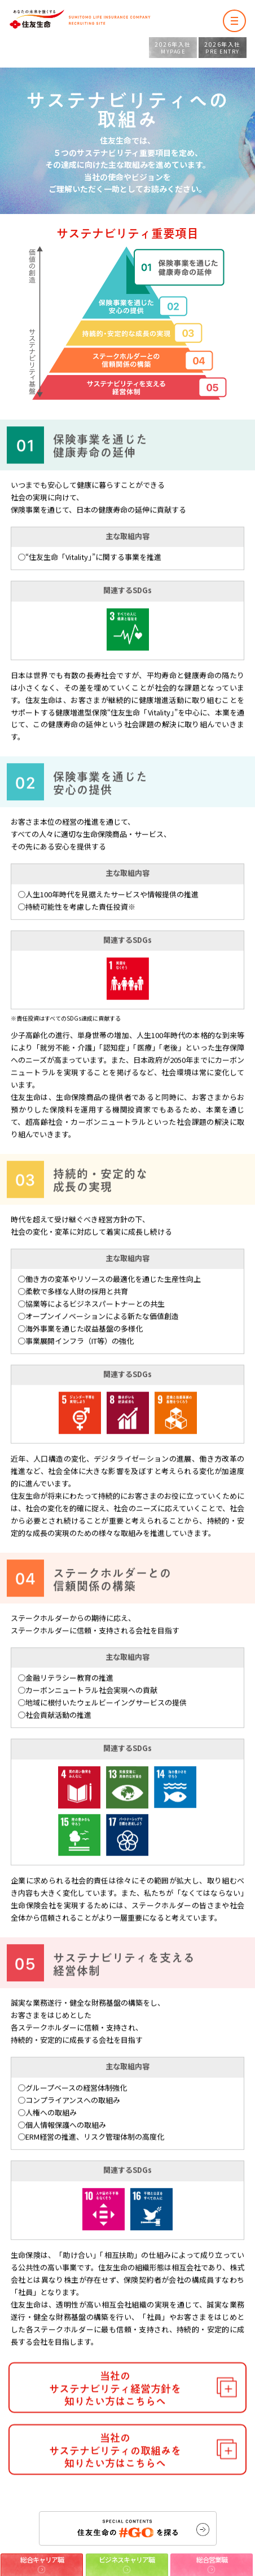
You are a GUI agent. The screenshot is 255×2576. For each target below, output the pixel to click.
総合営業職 (211, 2559)
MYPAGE (173, 47)
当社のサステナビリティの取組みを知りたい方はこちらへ (115, 2481)
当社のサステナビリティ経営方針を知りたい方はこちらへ (115, 2419)
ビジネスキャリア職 (127, 2559)
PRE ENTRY (222, 47)
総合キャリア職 (42, 2559)
